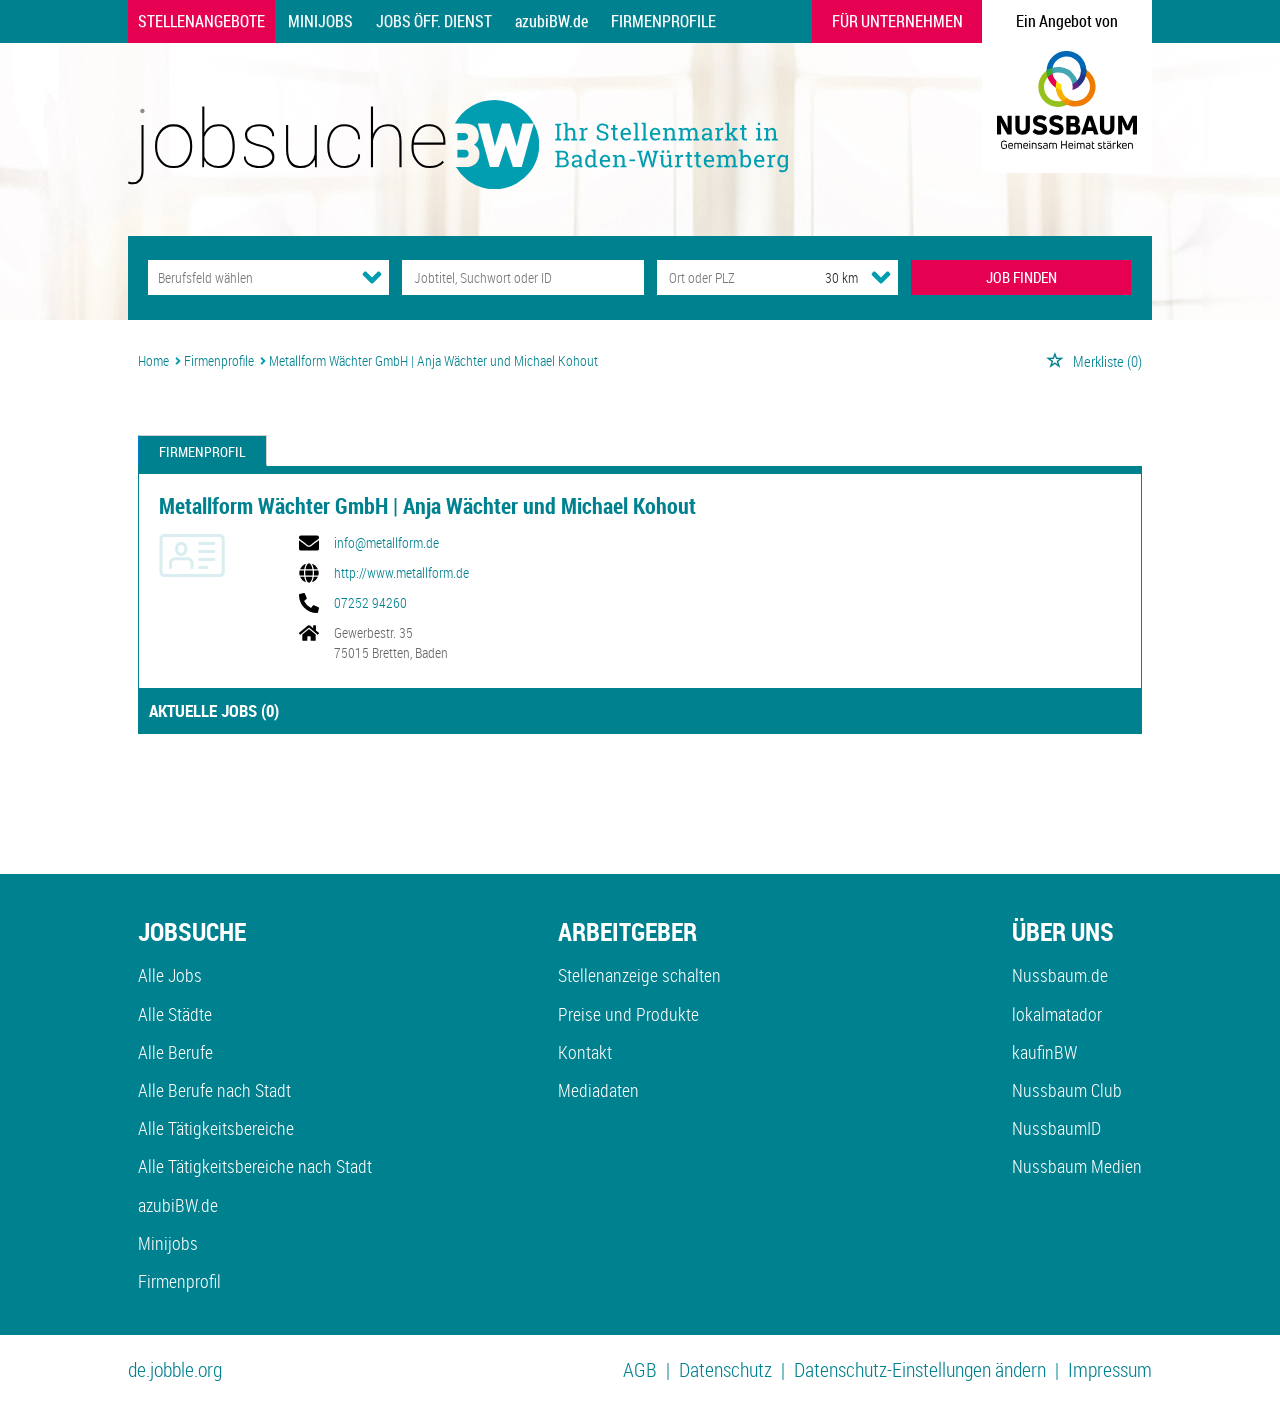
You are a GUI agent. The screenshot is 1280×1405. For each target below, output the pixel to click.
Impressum (1110, 1369)
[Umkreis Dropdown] (881, 277)
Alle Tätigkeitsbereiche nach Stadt (255, 1166)
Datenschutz (725, 1369)
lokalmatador (1057, 1014)
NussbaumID (1056, 1128)
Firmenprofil (202, 451)
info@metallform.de (386, 543)
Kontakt (585, 1052)
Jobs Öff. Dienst (434, 21)
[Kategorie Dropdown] (372, 277)
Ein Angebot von (1067, 21)
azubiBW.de (551, 21)
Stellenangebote (201, 21)
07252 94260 (370, 603)
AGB (640, 1369)
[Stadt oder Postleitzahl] (722, 277)
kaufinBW (1044, 1052)
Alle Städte (175, 1014)
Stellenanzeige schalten (639, 975)
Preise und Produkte (628, 1014)
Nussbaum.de (1060, 975)
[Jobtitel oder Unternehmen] (522, 277)
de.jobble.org (175, 1369)
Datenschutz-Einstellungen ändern (920, 1369)
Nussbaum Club (1067, 1090)
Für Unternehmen (897, 21)
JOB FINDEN (1021, 277)
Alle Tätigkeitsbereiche (216, 1128)
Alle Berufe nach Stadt (214, 1090)
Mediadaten (598, 1090)
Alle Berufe (175, 1052)
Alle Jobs (170, 975)
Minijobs (320, 21)
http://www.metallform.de (401, 573)
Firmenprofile (663, 21)
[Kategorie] (248, 277)
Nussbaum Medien (1077, 1166)
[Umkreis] (823, 277)
